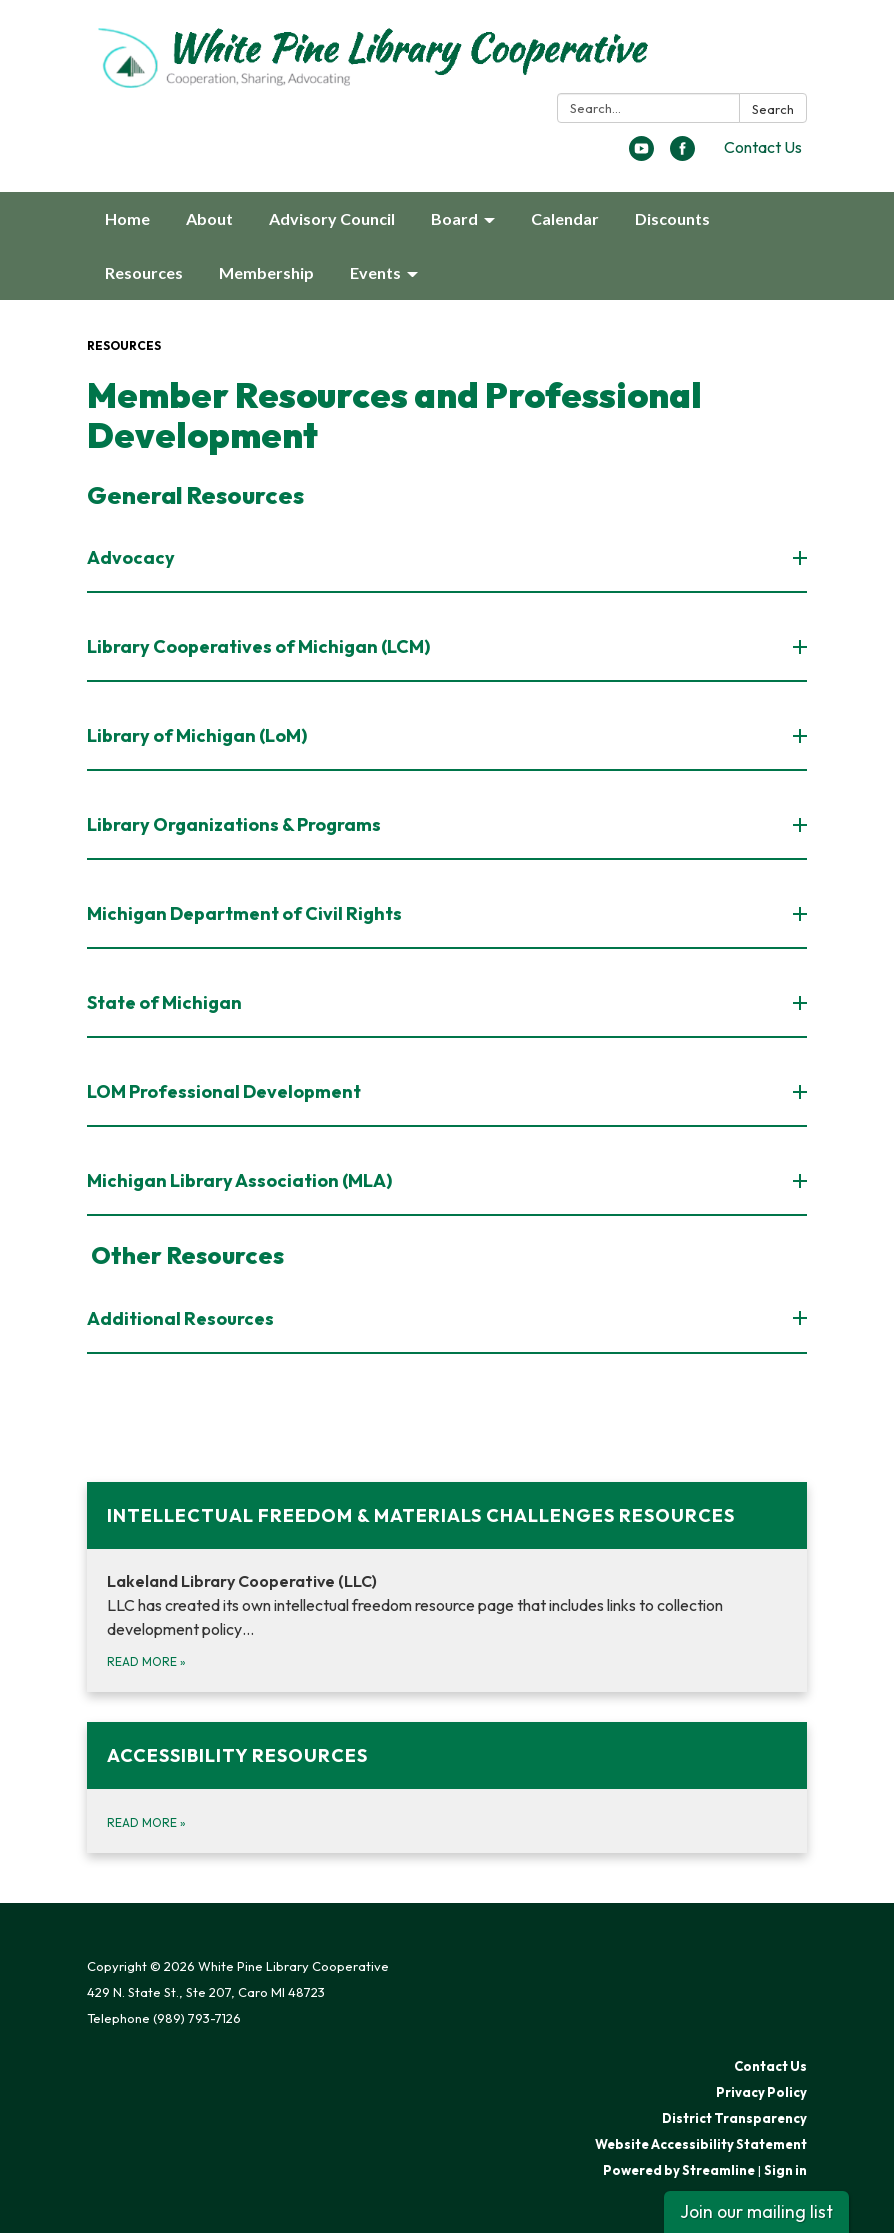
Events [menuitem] (375, 272)
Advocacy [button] (132, 557)
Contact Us (763, 147)
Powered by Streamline (679, 2170)
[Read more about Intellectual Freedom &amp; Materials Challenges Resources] (447, 1587)
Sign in (785, 2170)
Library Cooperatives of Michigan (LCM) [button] (260, 646)
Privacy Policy (761, 2092)
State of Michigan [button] (166, 1002)
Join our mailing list (756, 2211)
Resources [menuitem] (144, 272)
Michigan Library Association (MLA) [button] (241, 1180)
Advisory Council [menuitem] (332, 218)
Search (773, 109)
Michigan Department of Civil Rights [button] (246, 913)
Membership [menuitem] (266, 272)
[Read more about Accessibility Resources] (447, 1787)
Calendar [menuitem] (565, 218)
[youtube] (641, 155)
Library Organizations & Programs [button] (235, 824)
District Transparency (734, 2118)
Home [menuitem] (127, 218)
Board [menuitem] (454, 218)
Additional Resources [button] (182, 1318)
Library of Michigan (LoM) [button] (198, 735)
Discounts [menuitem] (672, 218)
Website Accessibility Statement (701, 2144)
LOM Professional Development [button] (225, 1091)
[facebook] (682, 155)
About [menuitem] (209, 218)
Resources (124, 345)
